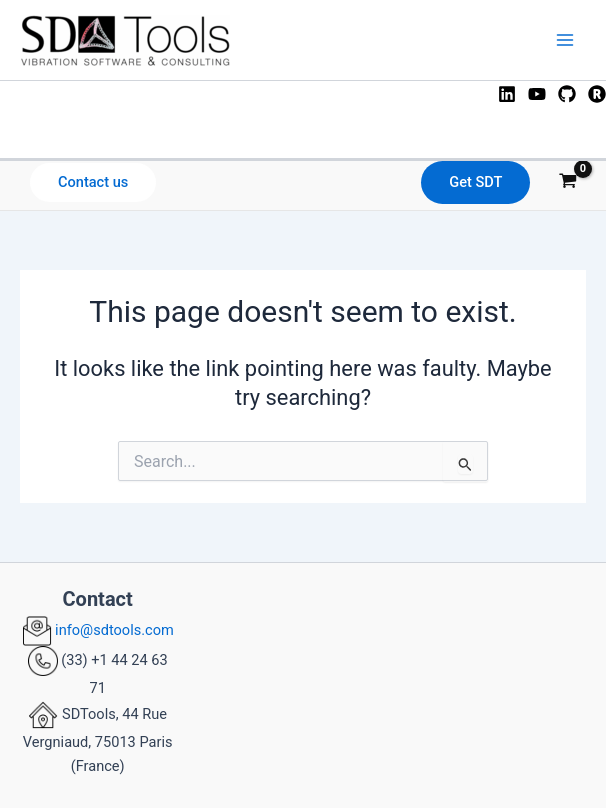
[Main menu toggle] (565, 40)
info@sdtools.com (113, 630)
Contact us (93, 182)
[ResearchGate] (597, 94)
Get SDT (475, 182)
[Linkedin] (507, 94)
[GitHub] (567, 94)
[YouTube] (537, 94)
